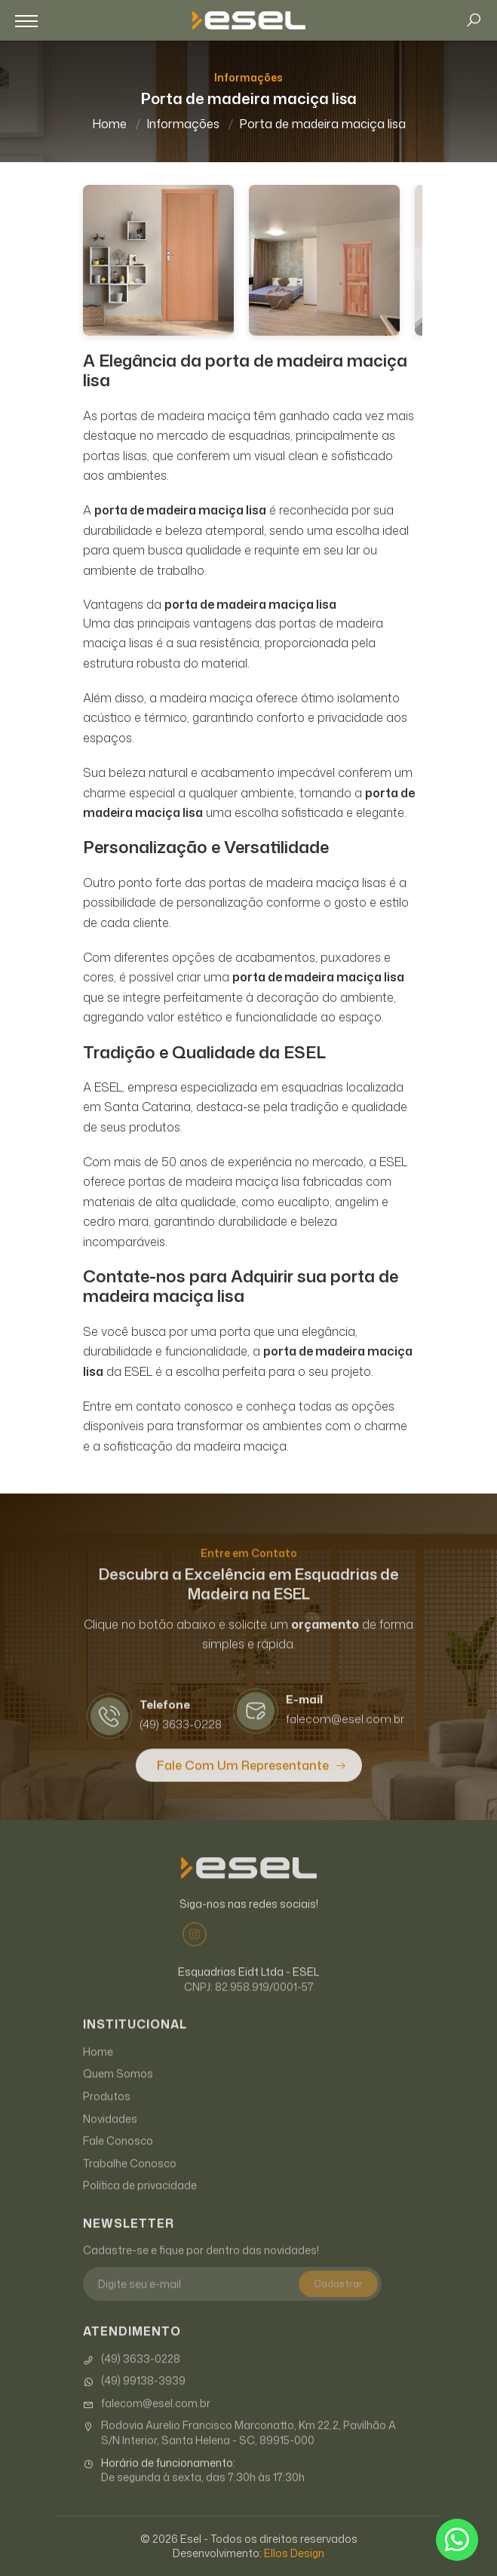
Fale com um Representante (243, 1781)
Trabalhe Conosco (129, 2179)
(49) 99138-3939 (134, 2396)
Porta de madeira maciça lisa (322, 123)
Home (109, 123)
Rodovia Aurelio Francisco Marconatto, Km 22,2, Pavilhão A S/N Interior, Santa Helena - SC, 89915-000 (239, 2448)
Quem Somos (118, 2089)
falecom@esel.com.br (146, 2419)
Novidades (110, 2134)
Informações (182, 123)
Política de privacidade (140, 2201)
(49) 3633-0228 (131, 2374)
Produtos (106, 2112)
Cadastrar (338, 2299)
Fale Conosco (118, 2156)
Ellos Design (294, 2553)
